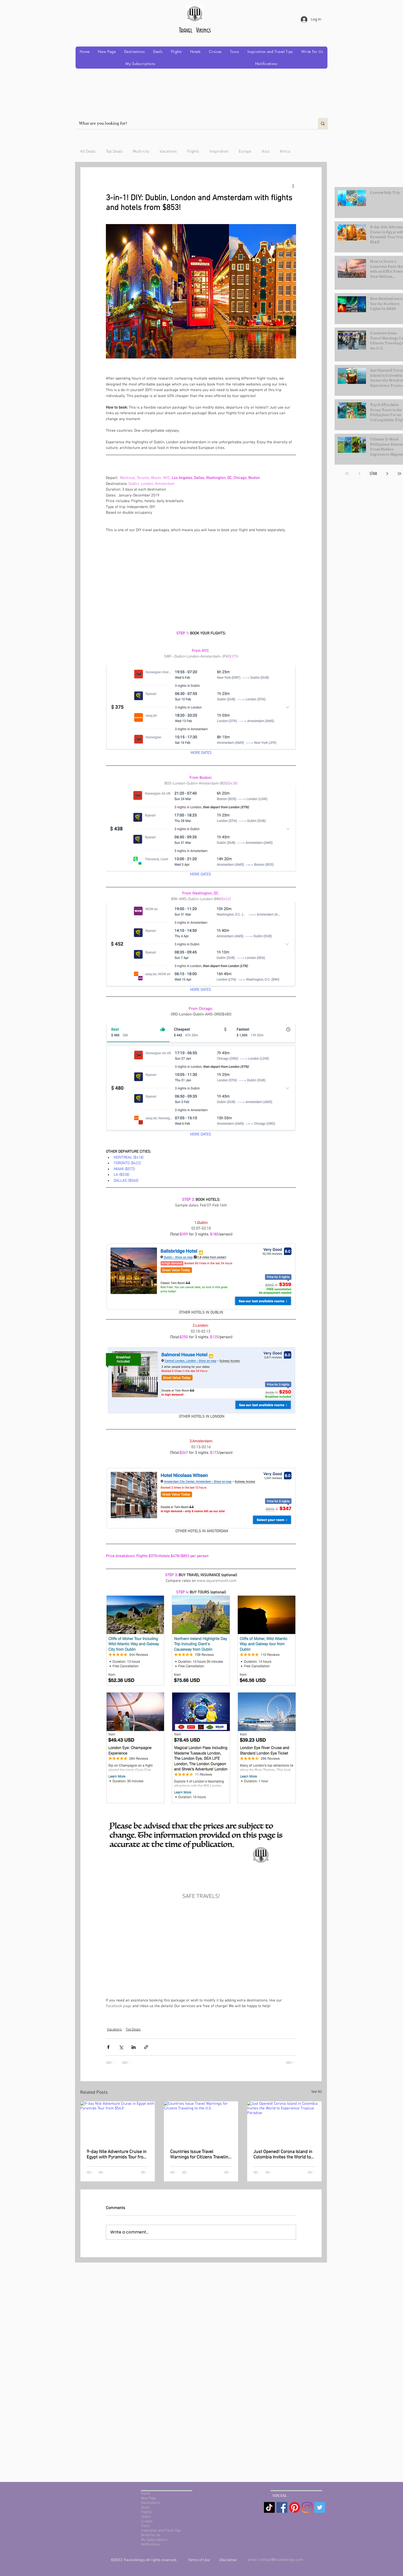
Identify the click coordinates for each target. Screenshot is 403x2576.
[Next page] (387, 473)
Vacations (168, 151)
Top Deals (114, 151)
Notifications (150, 2544)
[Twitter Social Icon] (319, 2507)
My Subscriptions (154, 2540)
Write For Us (150, 2535)
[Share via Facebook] (108, 2047)
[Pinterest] (294, 2507)
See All (316, 2092)
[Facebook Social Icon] (282, 2507)
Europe (245, 151)
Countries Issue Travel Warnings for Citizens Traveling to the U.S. (200, 2154)
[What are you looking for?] (193, 123)
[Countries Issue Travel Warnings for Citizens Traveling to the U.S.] (201, 2122)
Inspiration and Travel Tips (161, 2530)
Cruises (147, 2521)
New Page (148, 2498)
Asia (265, 151)
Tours (145, 2526)
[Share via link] (146, 2047)
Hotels (146, 2517)
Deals (145, 2507)
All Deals (88, 151)
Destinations (150, 2503)
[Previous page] (359, 473)
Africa (285, 151)
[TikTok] (269, 2507)
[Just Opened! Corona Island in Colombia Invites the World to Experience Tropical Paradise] (284, 2122)
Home (145, 2493)
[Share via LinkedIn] (133, 2047)
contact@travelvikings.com (281, 2559)
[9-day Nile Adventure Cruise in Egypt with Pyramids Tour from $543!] (117, 2122)
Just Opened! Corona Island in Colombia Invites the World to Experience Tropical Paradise (282, 2154)
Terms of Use (199, 2559)
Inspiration (218, 151)
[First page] (347, 473)
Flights (193, 151)
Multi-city (141, 151)
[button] (134, 52)
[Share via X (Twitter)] (120, 2047)
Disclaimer (228, 2559)
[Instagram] (307, 2507)
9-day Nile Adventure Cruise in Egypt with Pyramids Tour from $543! (117, 2154)
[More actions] (293, 186)
